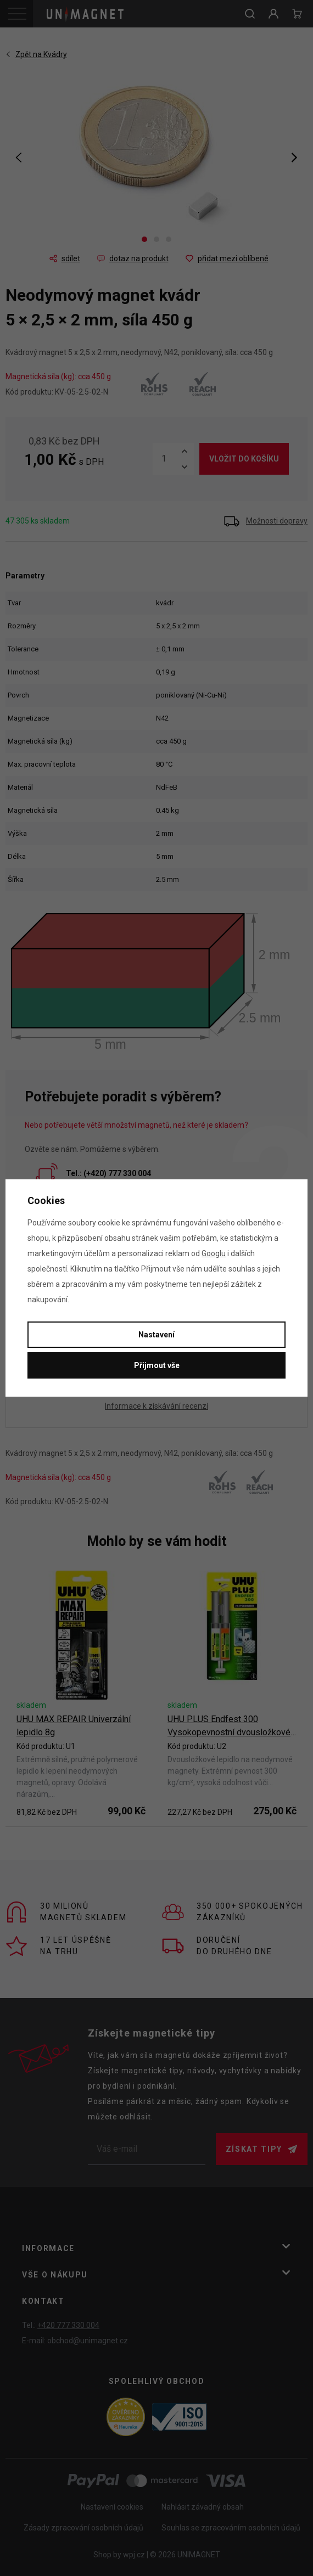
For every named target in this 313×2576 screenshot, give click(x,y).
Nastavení (156, 1334)
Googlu (214, 1253)
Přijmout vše (157, 1365)
